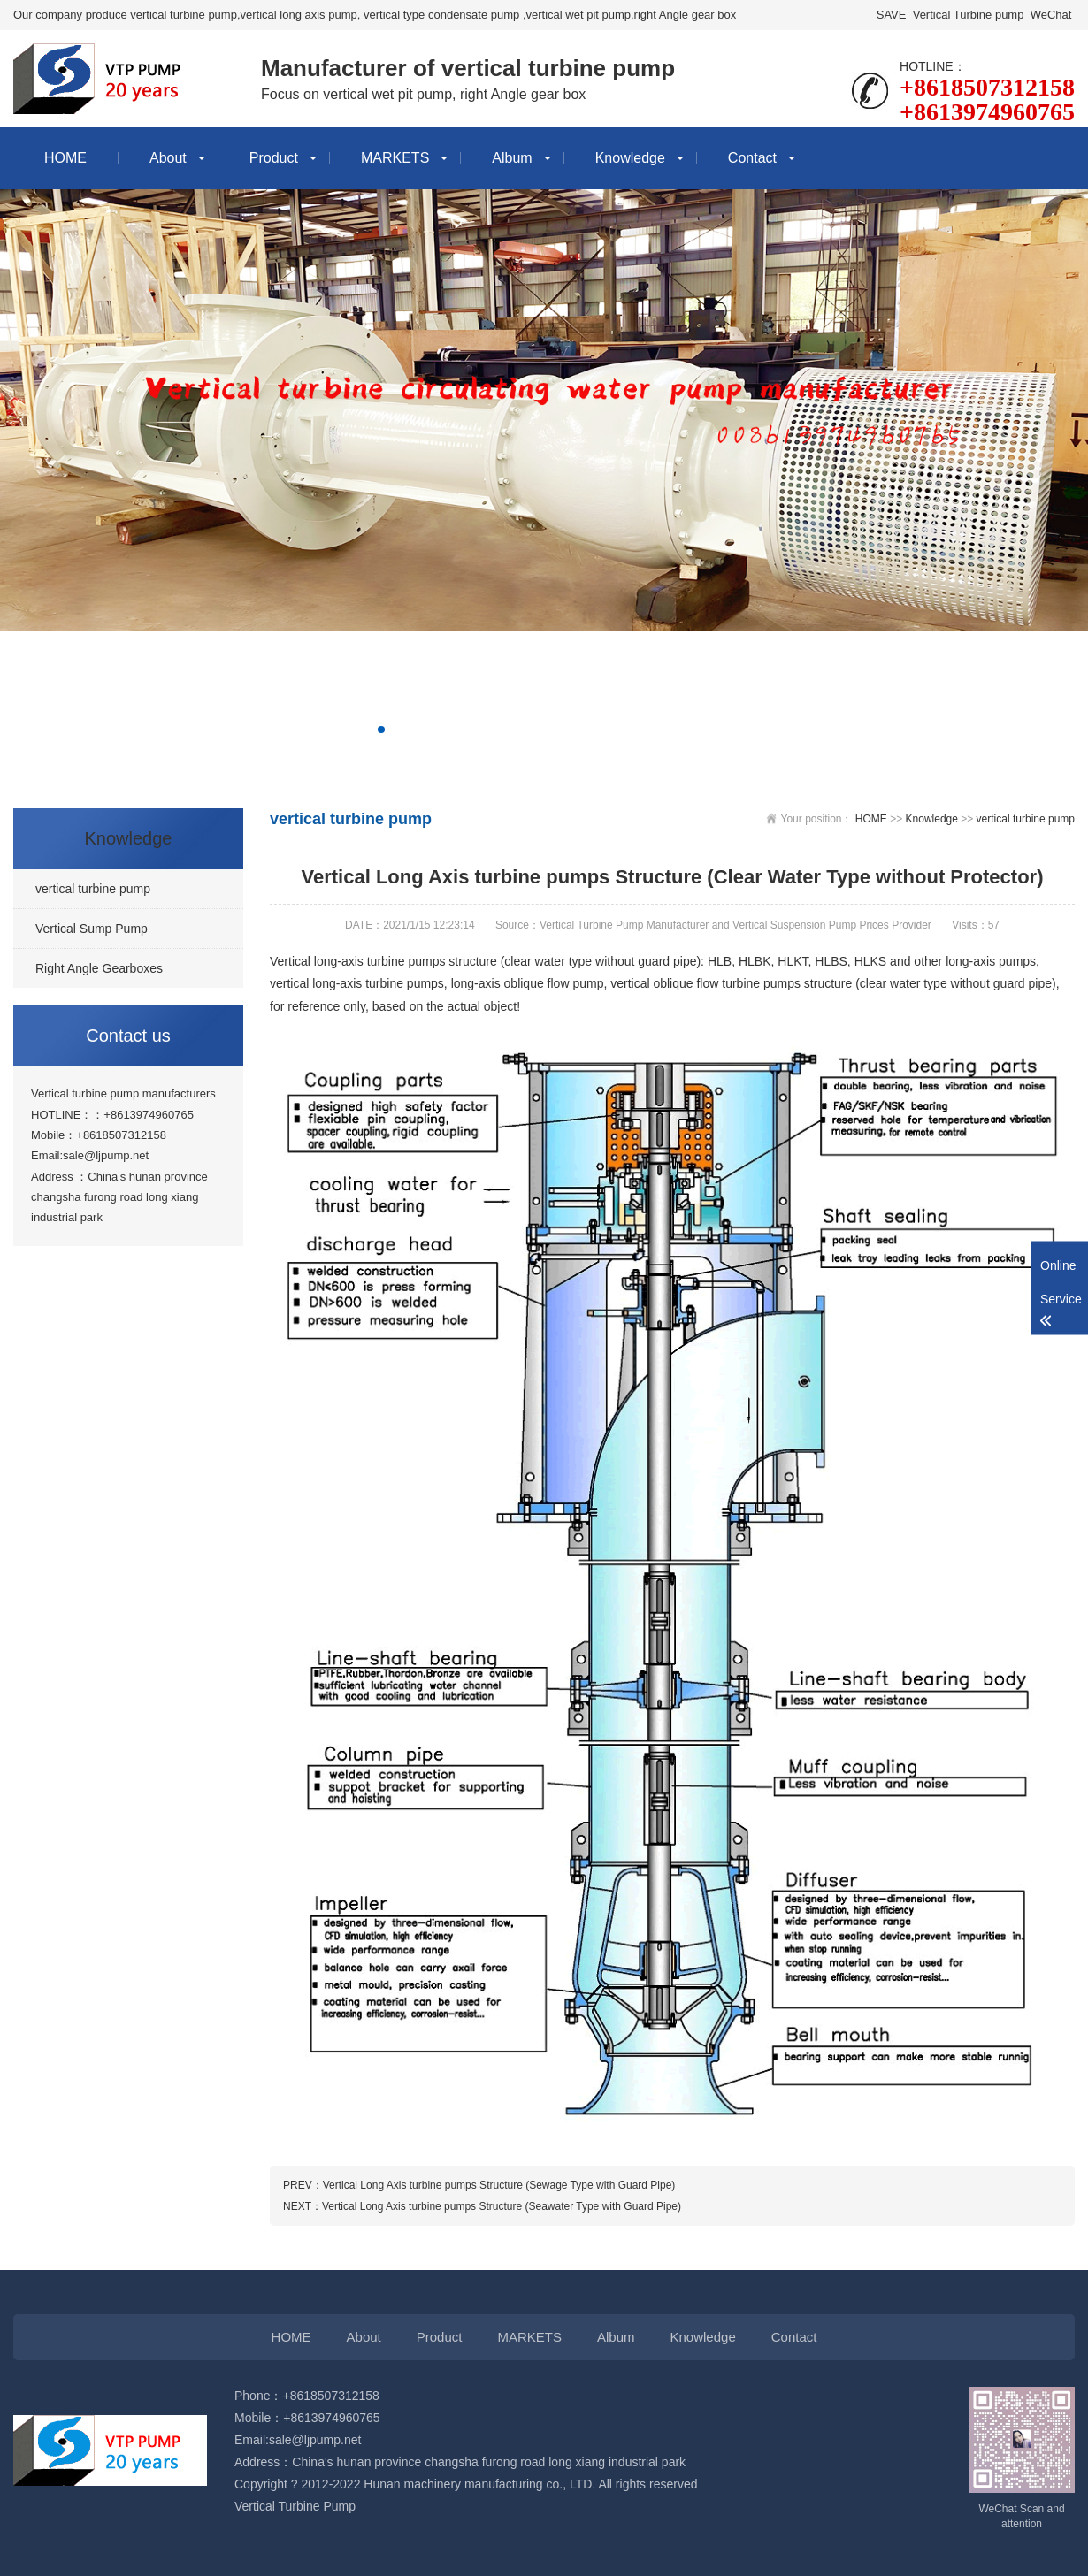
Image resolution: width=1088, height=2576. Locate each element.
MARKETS (395, 157)
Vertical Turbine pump (968, 14)
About (168, 157)
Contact (752, 157)
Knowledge (630, 157)
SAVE (891, 14)
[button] (381, 729)
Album (512, 157)
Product (273, 157)
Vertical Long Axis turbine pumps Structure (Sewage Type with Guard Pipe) (499, 2185)
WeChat (1051, 14)
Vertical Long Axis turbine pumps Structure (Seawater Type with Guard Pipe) (501, 2206)
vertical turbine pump (1026, 819)
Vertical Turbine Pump (295, 2506)
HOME (65, 157)
